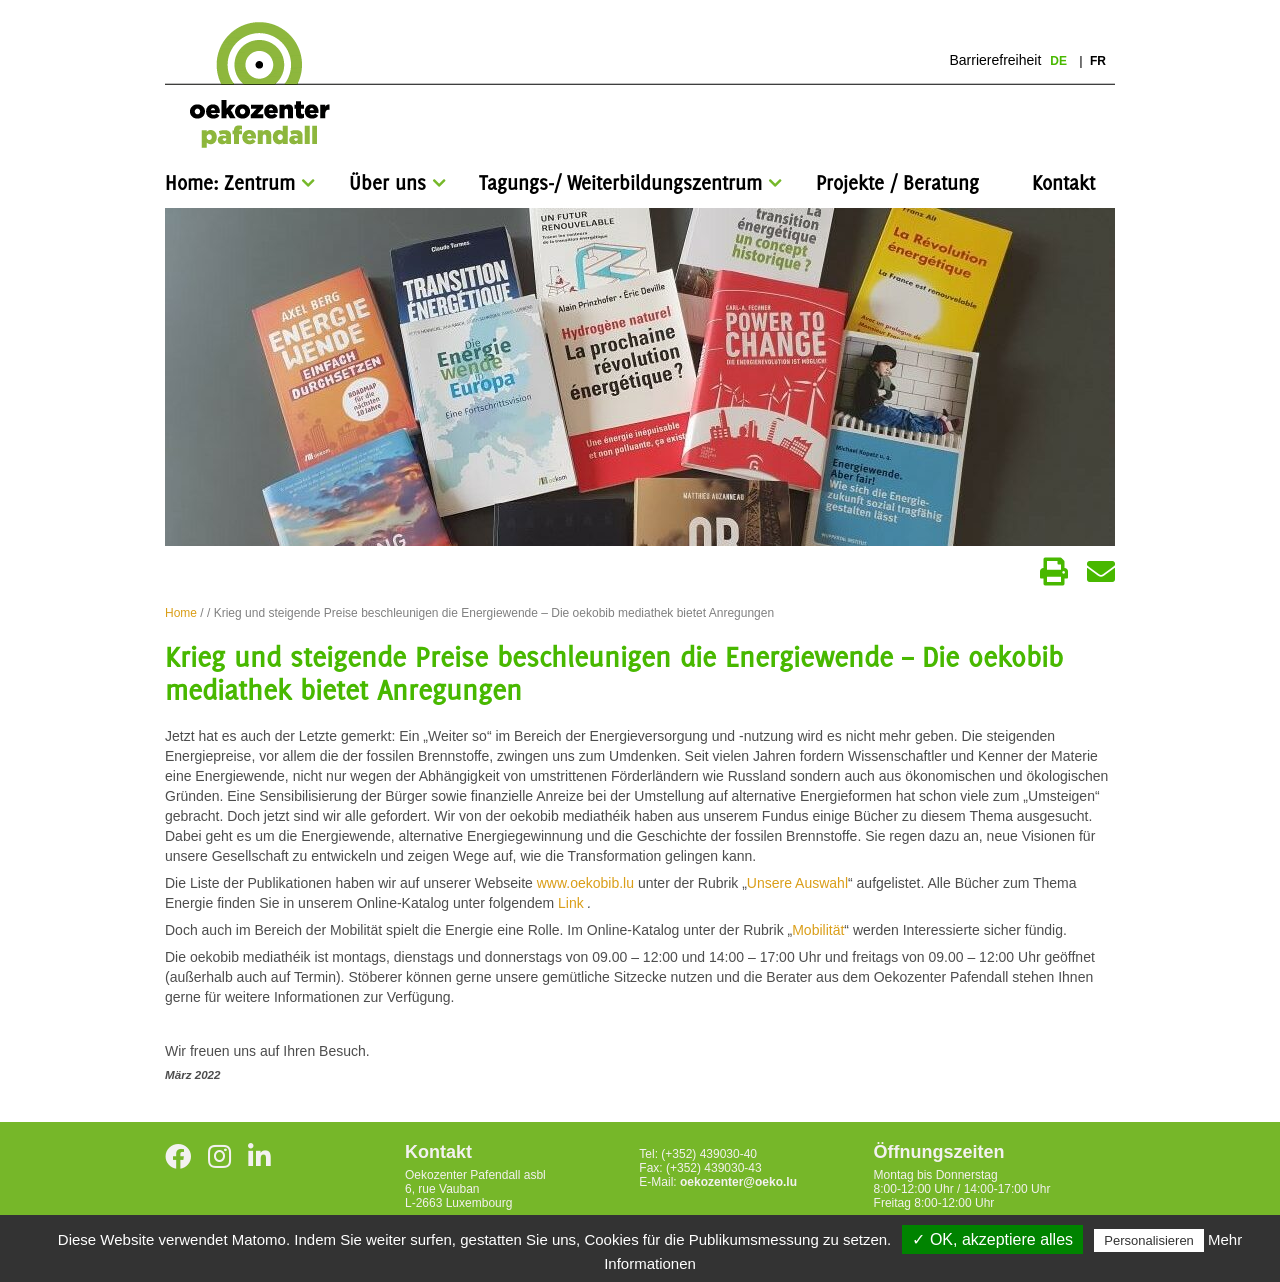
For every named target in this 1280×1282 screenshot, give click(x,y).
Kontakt (1063, 182)
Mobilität (818, 930)
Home (181, 613)
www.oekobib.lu (585, 883)
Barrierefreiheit (995, 60)
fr (1098, 61)
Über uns (387, 182)
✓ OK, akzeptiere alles (992, 1239)
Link (573, 903)
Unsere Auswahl (797, 883)
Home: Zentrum (230, 182)
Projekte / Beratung (897, 182)
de (1060, 61)
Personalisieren (1149, 1240)
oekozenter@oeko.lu (738, 1182)
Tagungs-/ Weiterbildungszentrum (620, 182)
